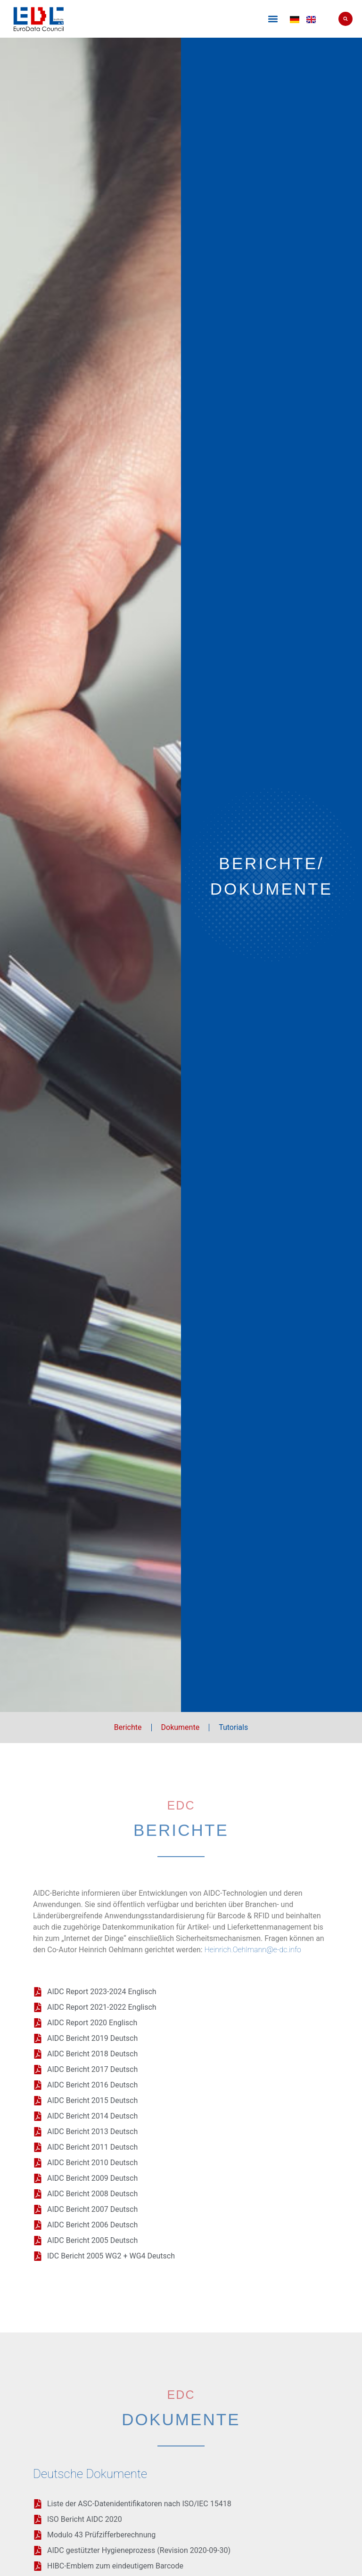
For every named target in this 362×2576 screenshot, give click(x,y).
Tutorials (233, 1727)
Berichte (128, 1727)
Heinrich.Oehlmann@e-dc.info (253, 1949)
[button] (272, 19)
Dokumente (180, 1727)
